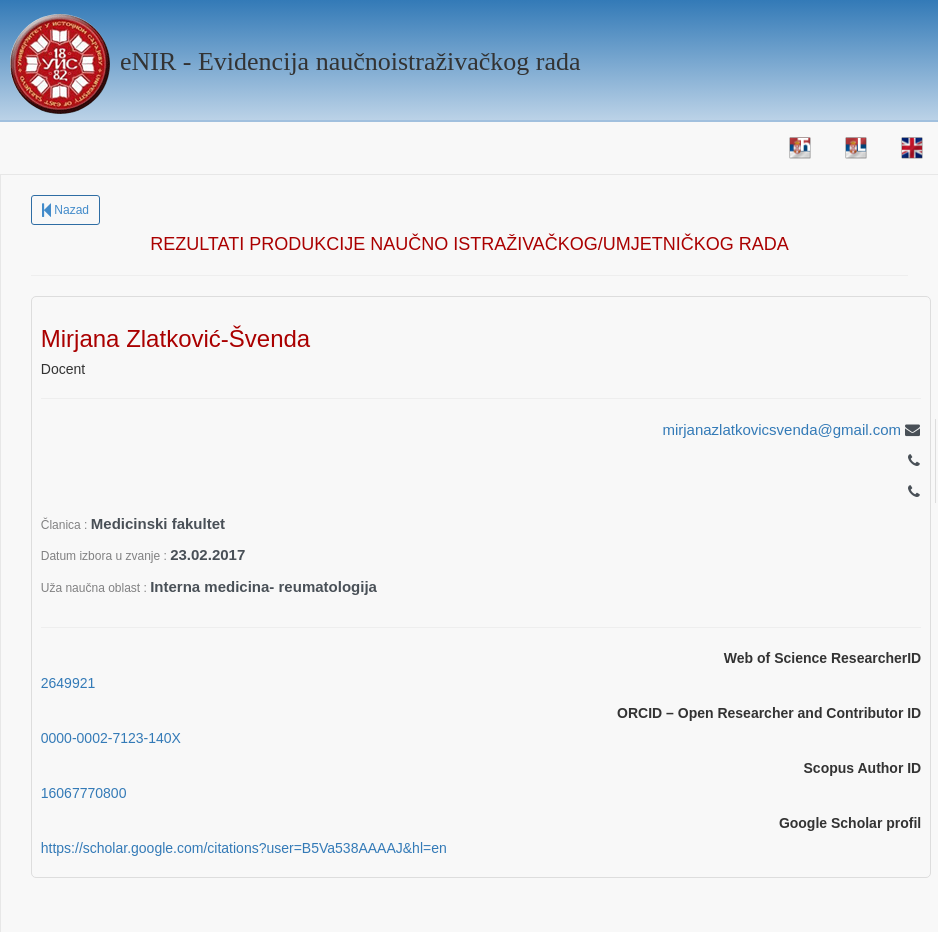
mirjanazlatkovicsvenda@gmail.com (781, 429)
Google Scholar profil (850, 823)
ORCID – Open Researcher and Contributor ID (769, 713)
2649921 (68, 683)
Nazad (65, 210)
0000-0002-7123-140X (111, 738)
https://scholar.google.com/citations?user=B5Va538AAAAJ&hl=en (244, 848)
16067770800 (84, 793)
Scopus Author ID (863, 768)
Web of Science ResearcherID (822, 658)
